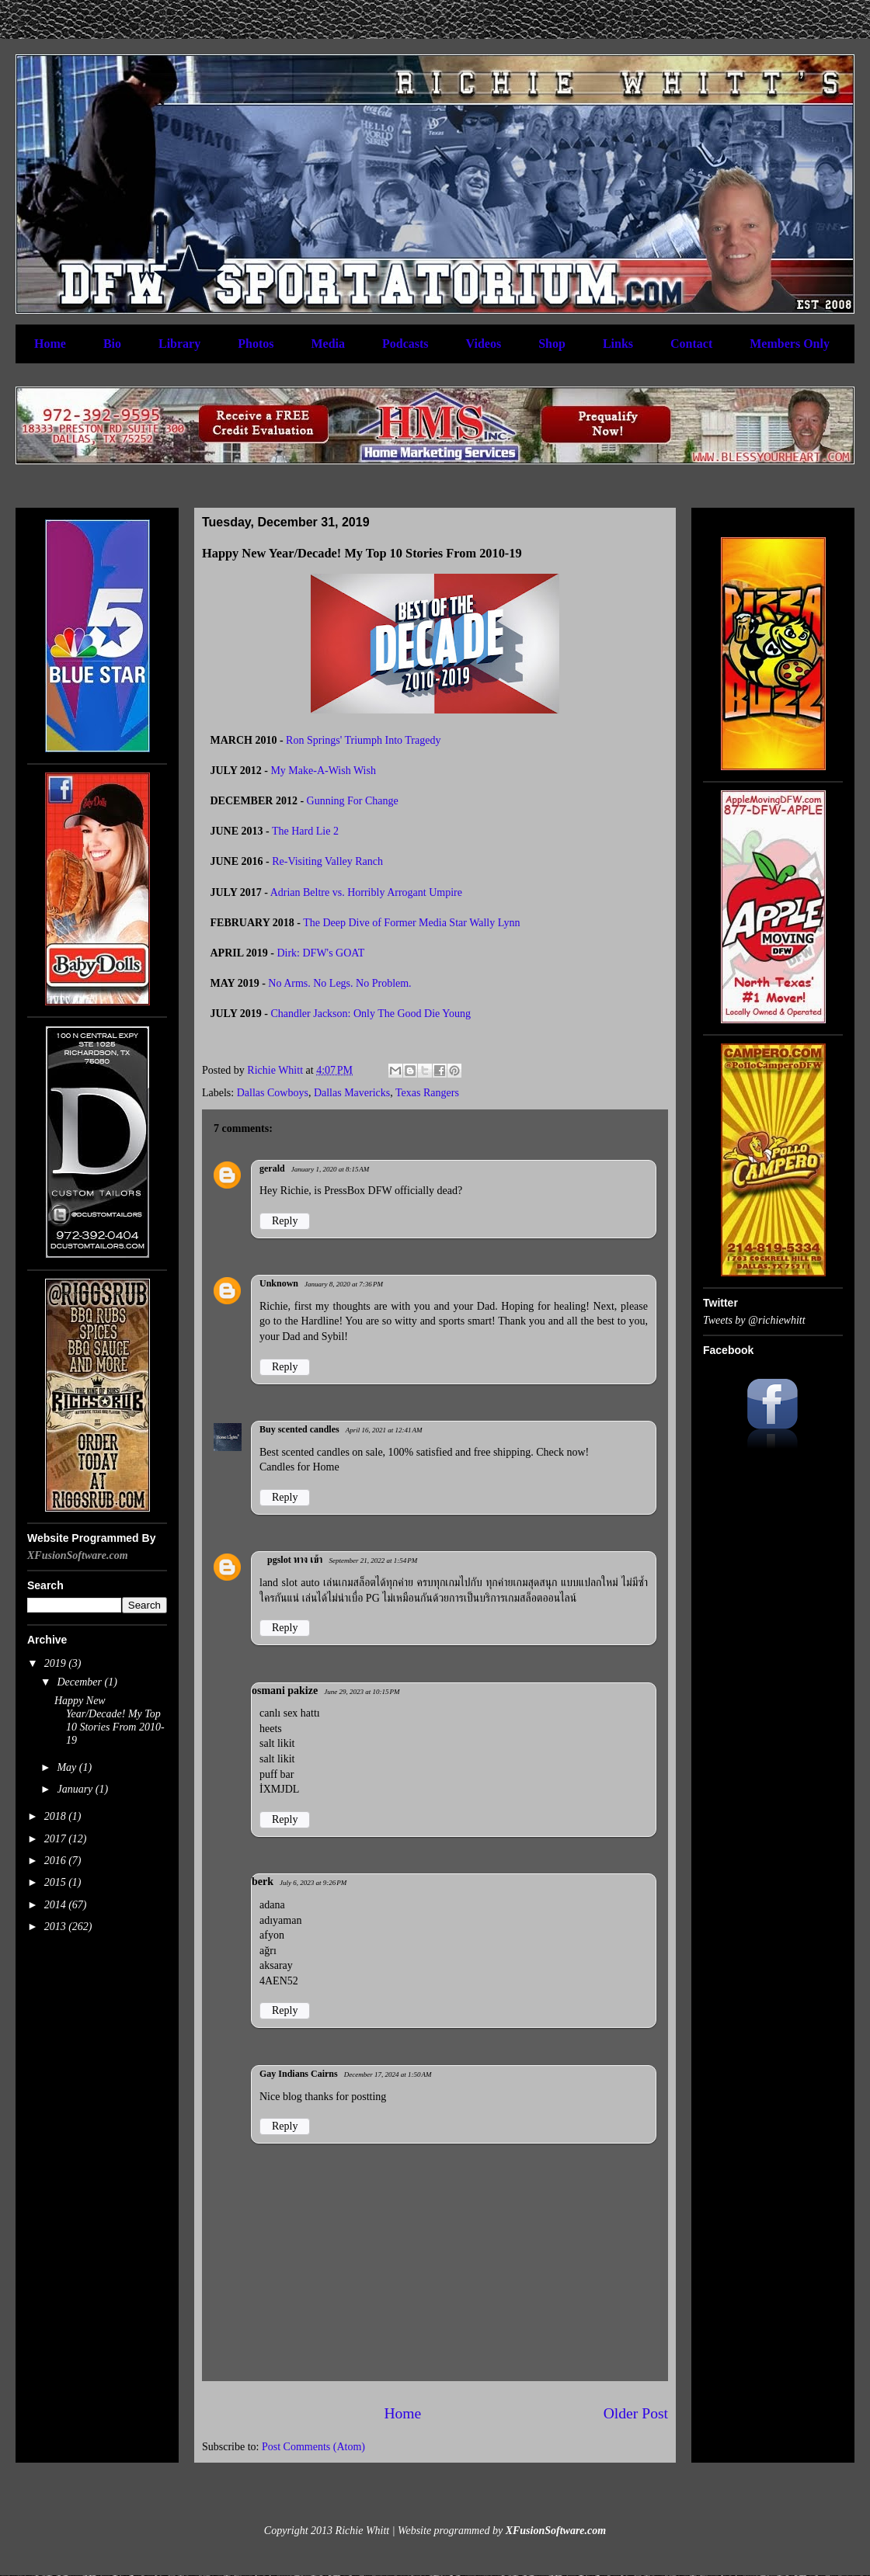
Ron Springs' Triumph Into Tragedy (363, 740)
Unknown (278, 1283)
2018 (56, 1816)
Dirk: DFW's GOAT (320, 953)
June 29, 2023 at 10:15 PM (361, 1692)
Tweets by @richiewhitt (754, 1320)
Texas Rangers (427, 1093)
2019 (56, 1663)
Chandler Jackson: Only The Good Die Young (370, 1013)
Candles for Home (299, 1467)
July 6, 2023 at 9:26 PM (313, 1883)
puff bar (276, 1774)
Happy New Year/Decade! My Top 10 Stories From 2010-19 (109, 1720)
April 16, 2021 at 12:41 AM (384, 1430)
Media (328, 343)
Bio (112, 343)
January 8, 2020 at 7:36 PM (343, 1284)
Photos (255, 343)
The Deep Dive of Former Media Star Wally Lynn (411, 923)
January (76, 1789)
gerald (272, 1168)
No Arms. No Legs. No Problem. (339, 983)
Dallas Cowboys (272, 1093)
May (67, 1767)
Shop (552, 343)
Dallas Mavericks (352, 1093)
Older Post (636, 2413)
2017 (56, 1839)
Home (50, 343)
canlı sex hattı (289, 1713)
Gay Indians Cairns (298, 2073)
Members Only (790, 343)
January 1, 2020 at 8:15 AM (330, 1169)
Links (618, 343)
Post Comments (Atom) (313, 2447)
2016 (56, 1860)
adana (272, 1905)
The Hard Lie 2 (305, 831)
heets (270, 1728)
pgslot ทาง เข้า (294, 1559)
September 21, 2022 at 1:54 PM (373, 1560)
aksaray (276, 1965)
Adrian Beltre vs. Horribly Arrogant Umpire (366, 892)
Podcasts (405, 343)
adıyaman (280, 1920)
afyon (271, 1935)
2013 (56, 1926)
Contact (691, 343)
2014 (56, 1905)
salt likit (277, 1743)
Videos (484, 343)
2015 (56, 1882)
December (80, 1682)
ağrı (268, 1950)
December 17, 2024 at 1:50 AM (388, 2074)
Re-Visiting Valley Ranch (327, 861)
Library (179, 343)
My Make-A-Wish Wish (323, 770)
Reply (285, 1221)
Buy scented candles (299, 1429)
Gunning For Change (352, 801)
